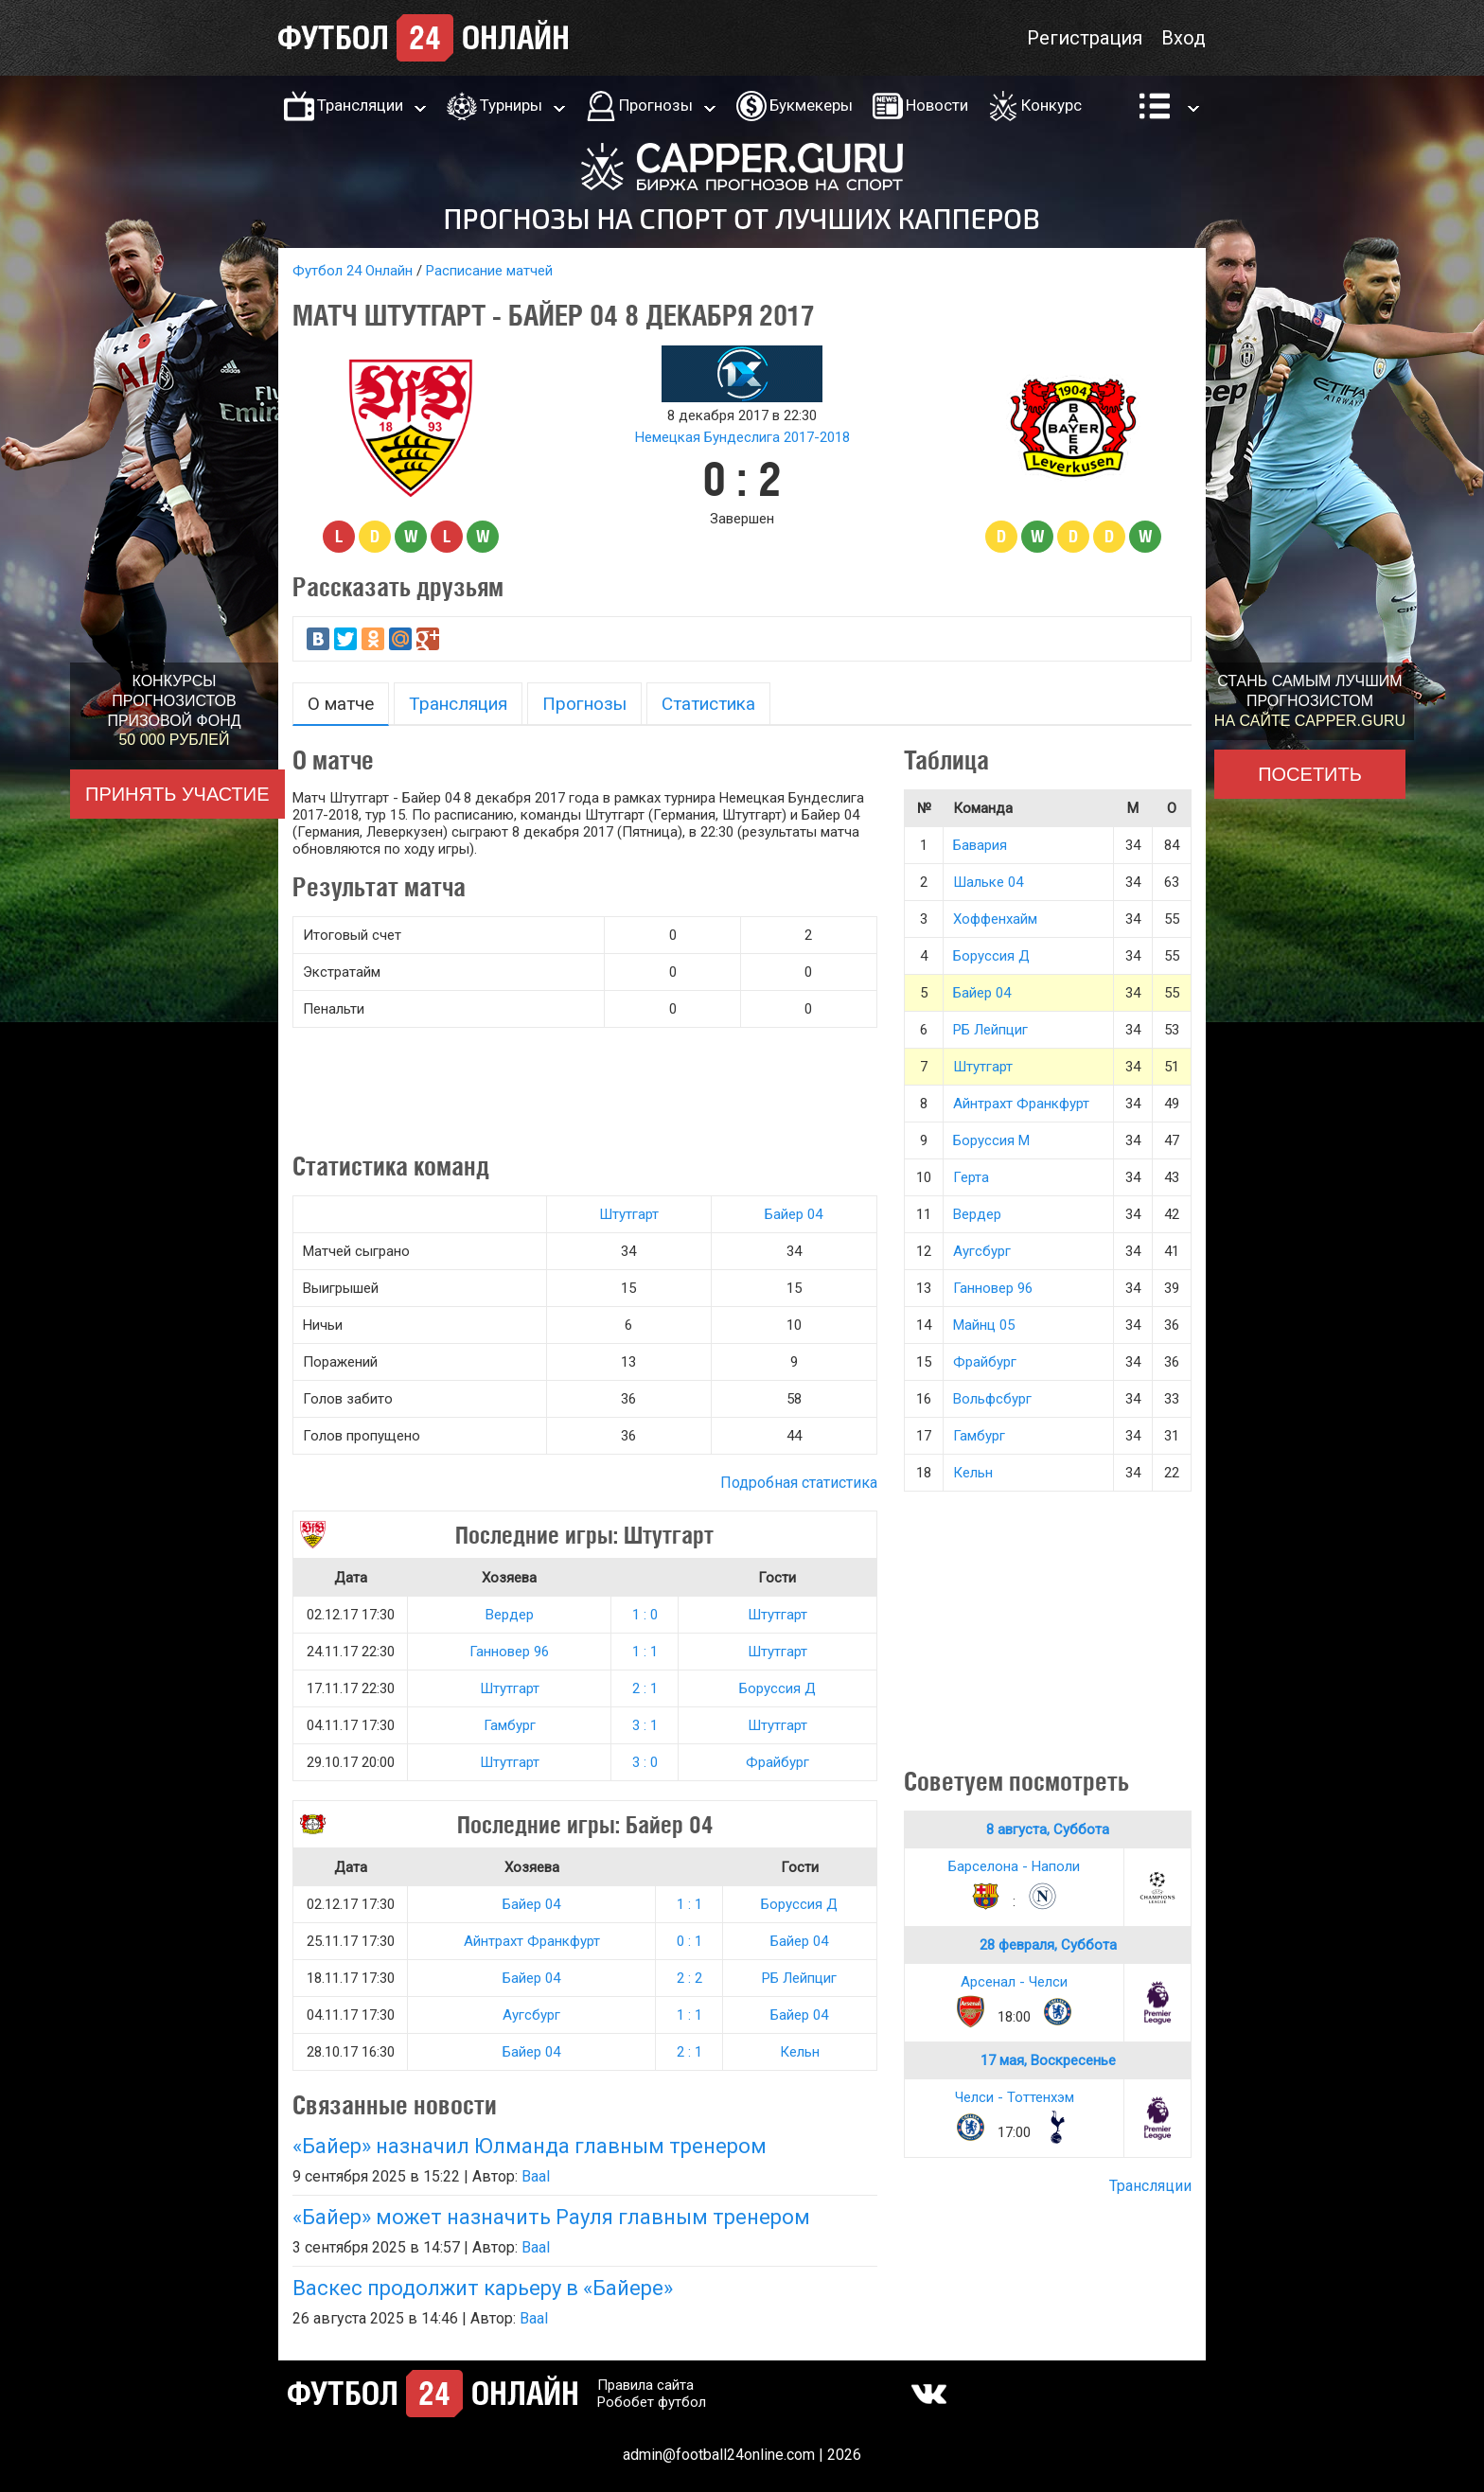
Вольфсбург (992, 1398)
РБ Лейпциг (799, 1978)
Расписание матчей (489, 270)
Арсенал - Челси (1014, 1981)
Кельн (800, 2051)
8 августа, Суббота (1047, 1829)
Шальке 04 (988, 882)
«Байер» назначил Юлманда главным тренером (529, 2146)
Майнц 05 (984, 1325)
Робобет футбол (651, 2402)
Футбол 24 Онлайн (352, 270)
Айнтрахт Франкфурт (532, 1941)
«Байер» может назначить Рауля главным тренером (551, 2217)
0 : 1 (689, 1941)
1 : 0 (645, 1614)
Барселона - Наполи (1014, 1866)
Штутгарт (629, 1214)
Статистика (708, 704)
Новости (937, 105)
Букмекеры (811, 105)
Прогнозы (656, 105)
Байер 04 (793, 1214)
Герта (971, 1177)
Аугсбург (531, 2015)
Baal (535, 2176)
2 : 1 (645, 1688)
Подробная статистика (798, 1483)
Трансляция (458, 704)
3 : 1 (645, 1725)
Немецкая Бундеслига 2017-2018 (742, 437)
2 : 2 (689, 1978)
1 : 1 (645, 1651)
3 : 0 (645, 1762)
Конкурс (1051, 105)
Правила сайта (645, 2385)
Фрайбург (777, 1762)
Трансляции (360, 105)
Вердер (510, 1614)
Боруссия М (991, 1140)
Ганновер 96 (509, 1651)
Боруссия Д (777, 1688)
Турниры (511, 105)
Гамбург (510, 1725)
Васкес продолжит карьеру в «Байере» (482, 2288)
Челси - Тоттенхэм (1014, 2097)
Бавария (980, 845)
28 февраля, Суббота (1048, 1944)
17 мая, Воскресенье (1048, 2060)
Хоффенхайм (995, 919)
